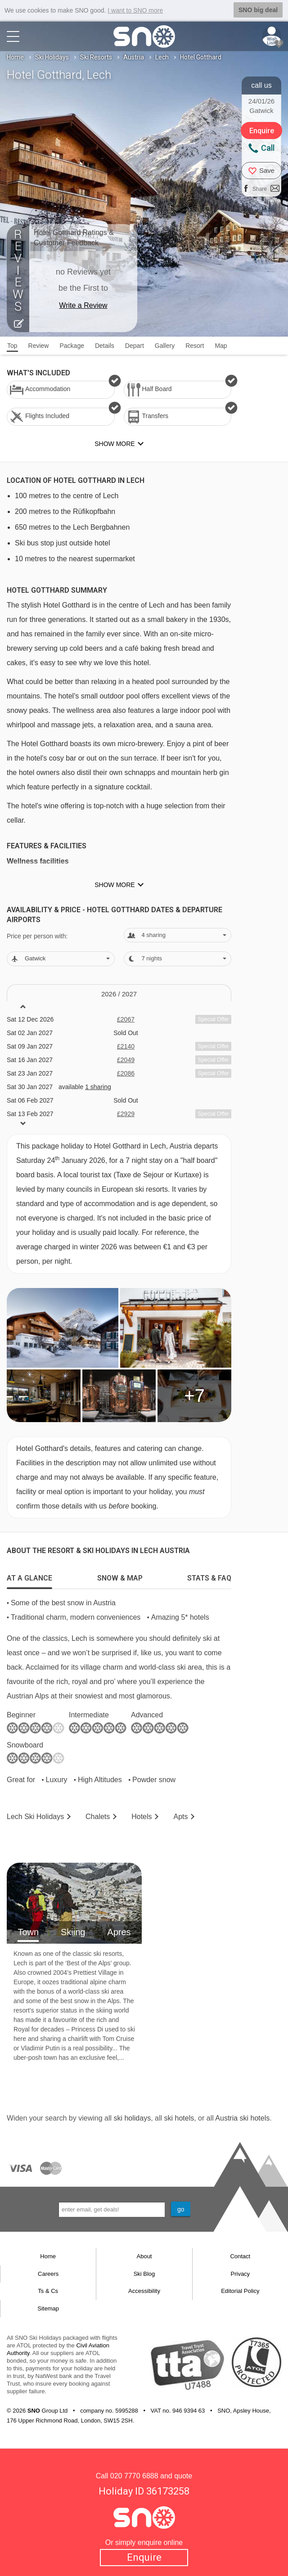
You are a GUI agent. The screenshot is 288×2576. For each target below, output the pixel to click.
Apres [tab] (118, 1932)
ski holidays (132, 2118)
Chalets (98, 1816)
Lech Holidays (35, 1816)
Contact (240, 2256)
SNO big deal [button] (258, 10)
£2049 (126, 1059)
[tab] (29, 1576)
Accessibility (144, 2291)
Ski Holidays (52, 57)
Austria (133, 57)
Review (38, 345)
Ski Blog (144, 2273)
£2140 (126, 1046)
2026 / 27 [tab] (119, 994)
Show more (114, 884)
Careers (48, 2273)
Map (221, 345)
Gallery (165, 345)
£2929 (126, 1113)
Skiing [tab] (73, 1932)
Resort (194, 345)
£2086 (126, 1073)
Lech (162, 57)
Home (15, 57)
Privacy (240, 2273)
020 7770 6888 (134, 2476)
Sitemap (48, 2308)
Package (71, 345)
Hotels (141, 1816)
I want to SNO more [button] (135, 10)
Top (12, 345)
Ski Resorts (96, 57)
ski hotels (179, 2118)
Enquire (144, 2557)
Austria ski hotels (242, 2118)
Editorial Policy (240, 2291)
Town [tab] (28, 1932)
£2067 (126, 1019)
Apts (180, 1816)
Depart (134, 345)
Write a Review (83, 305)
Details (104, 345)
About (144, 2256)
